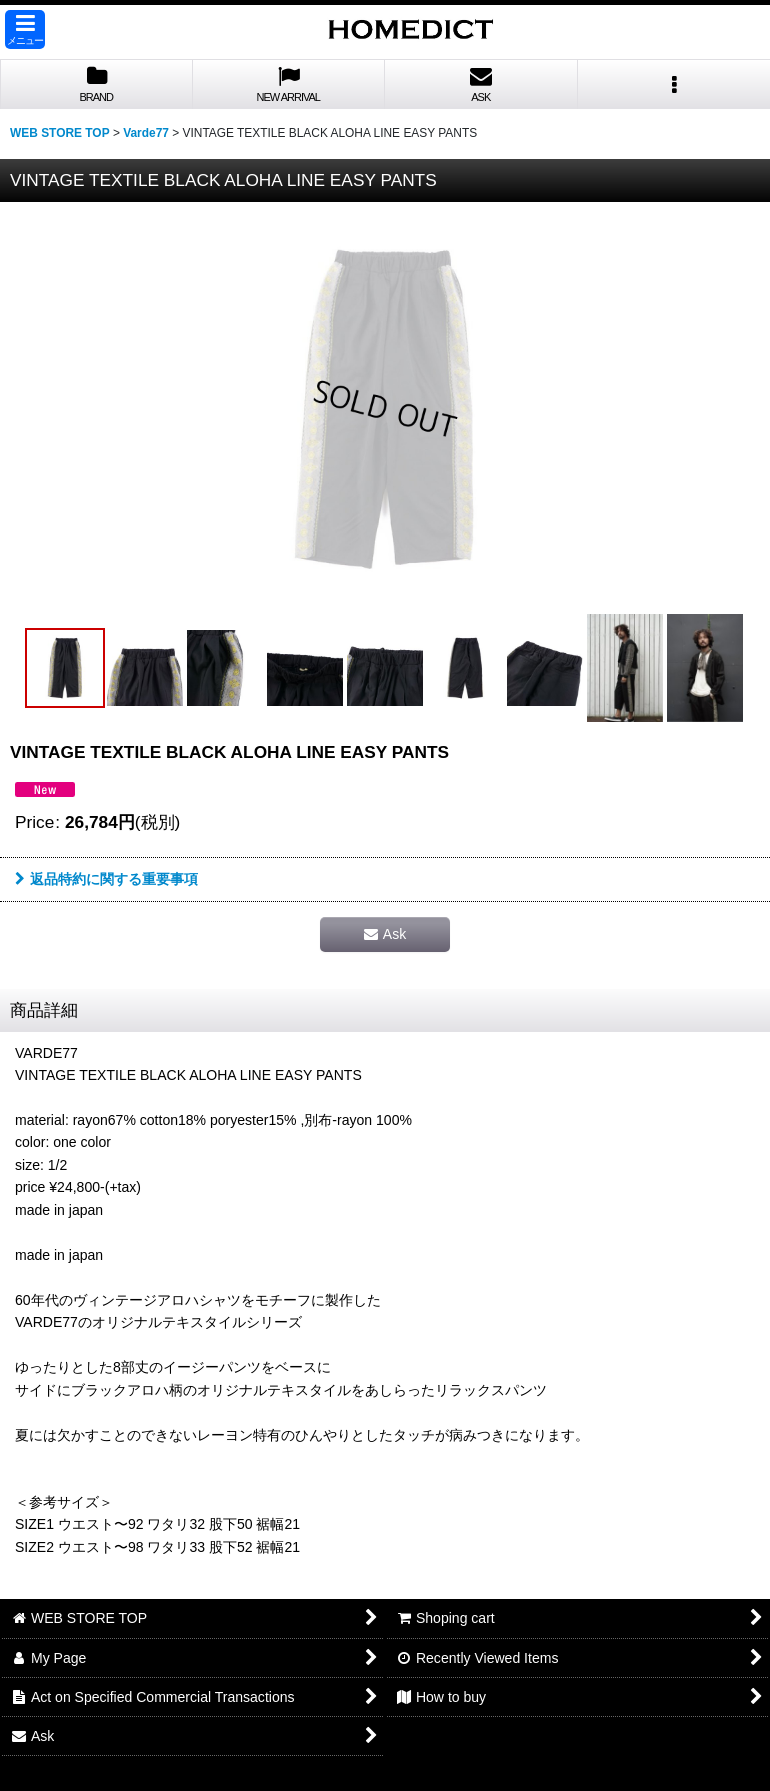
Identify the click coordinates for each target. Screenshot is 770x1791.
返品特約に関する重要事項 (106, 879)
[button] (25, 29)
